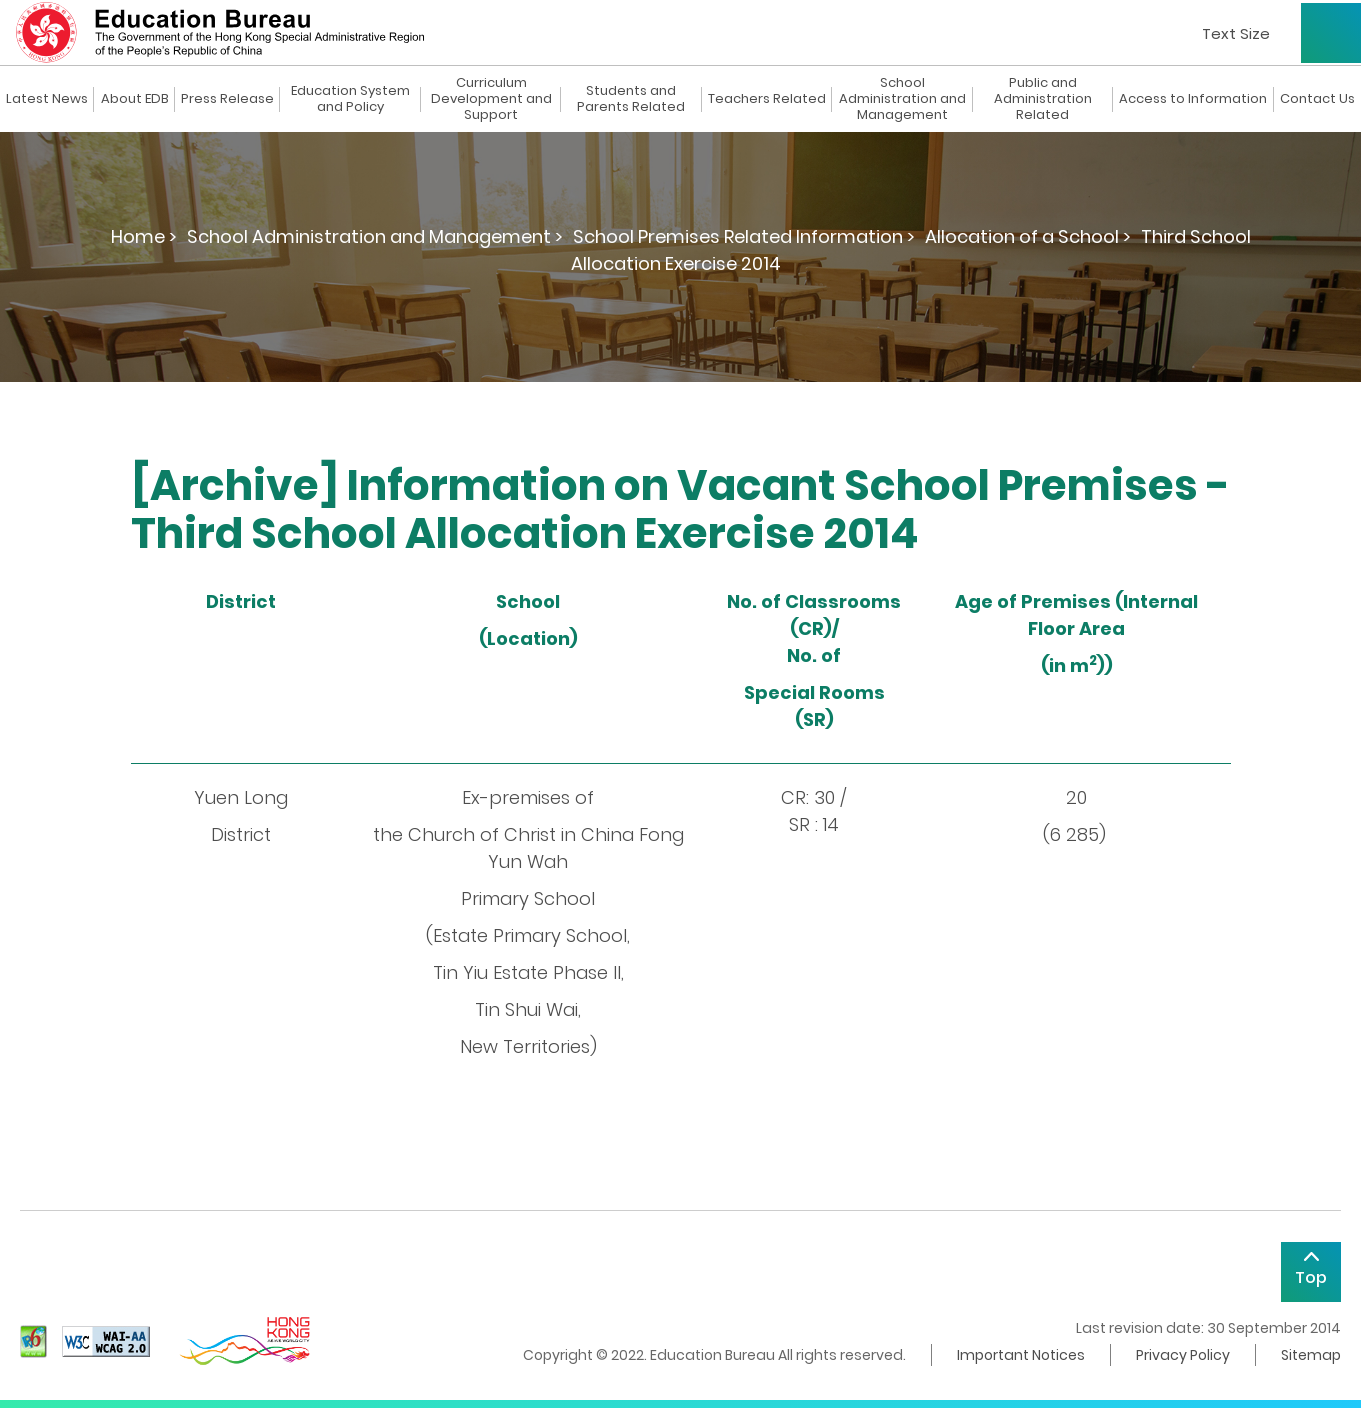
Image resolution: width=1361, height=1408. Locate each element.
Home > (144, 236)
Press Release (227, 99)
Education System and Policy (350, 99)
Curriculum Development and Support (491, 99)
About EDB (135, 99)
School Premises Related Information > (744, 236)
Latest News (47, 99)
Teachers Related (767, 99)
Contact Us (1317, 99)
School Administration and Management (902, 99)
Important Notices (1021, 1355)
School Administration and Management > (375, 236)
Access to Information (1193, 99)
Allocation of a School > (1028, 236)
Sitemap (1311, 1355)
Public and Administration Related (1043, 99)
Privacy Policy (1183, 1355)
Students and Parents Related (631, 99)
